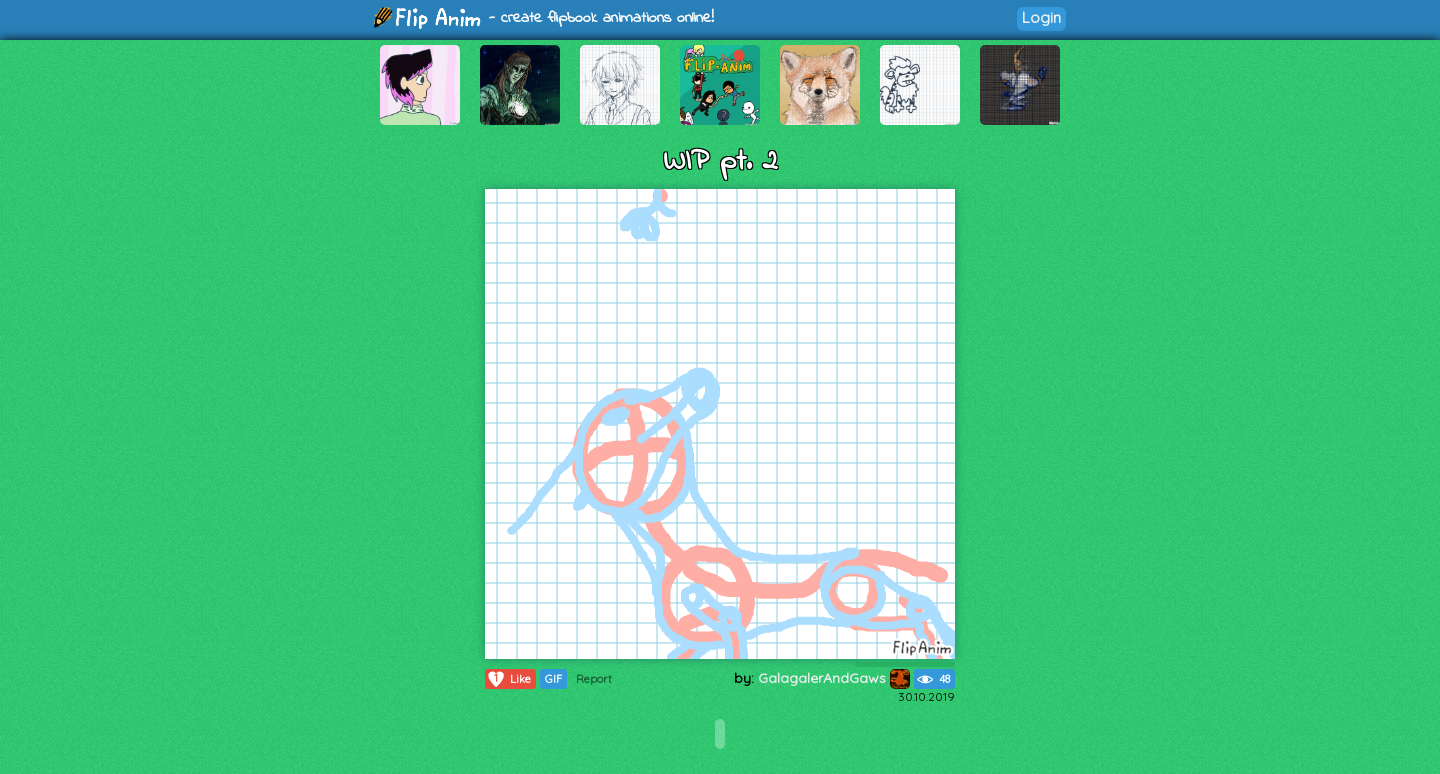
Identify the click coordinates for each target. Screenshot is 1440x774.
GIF (553, 679)
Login (1041, 17)
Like (508, 679)
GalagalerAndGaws (834, 678)
